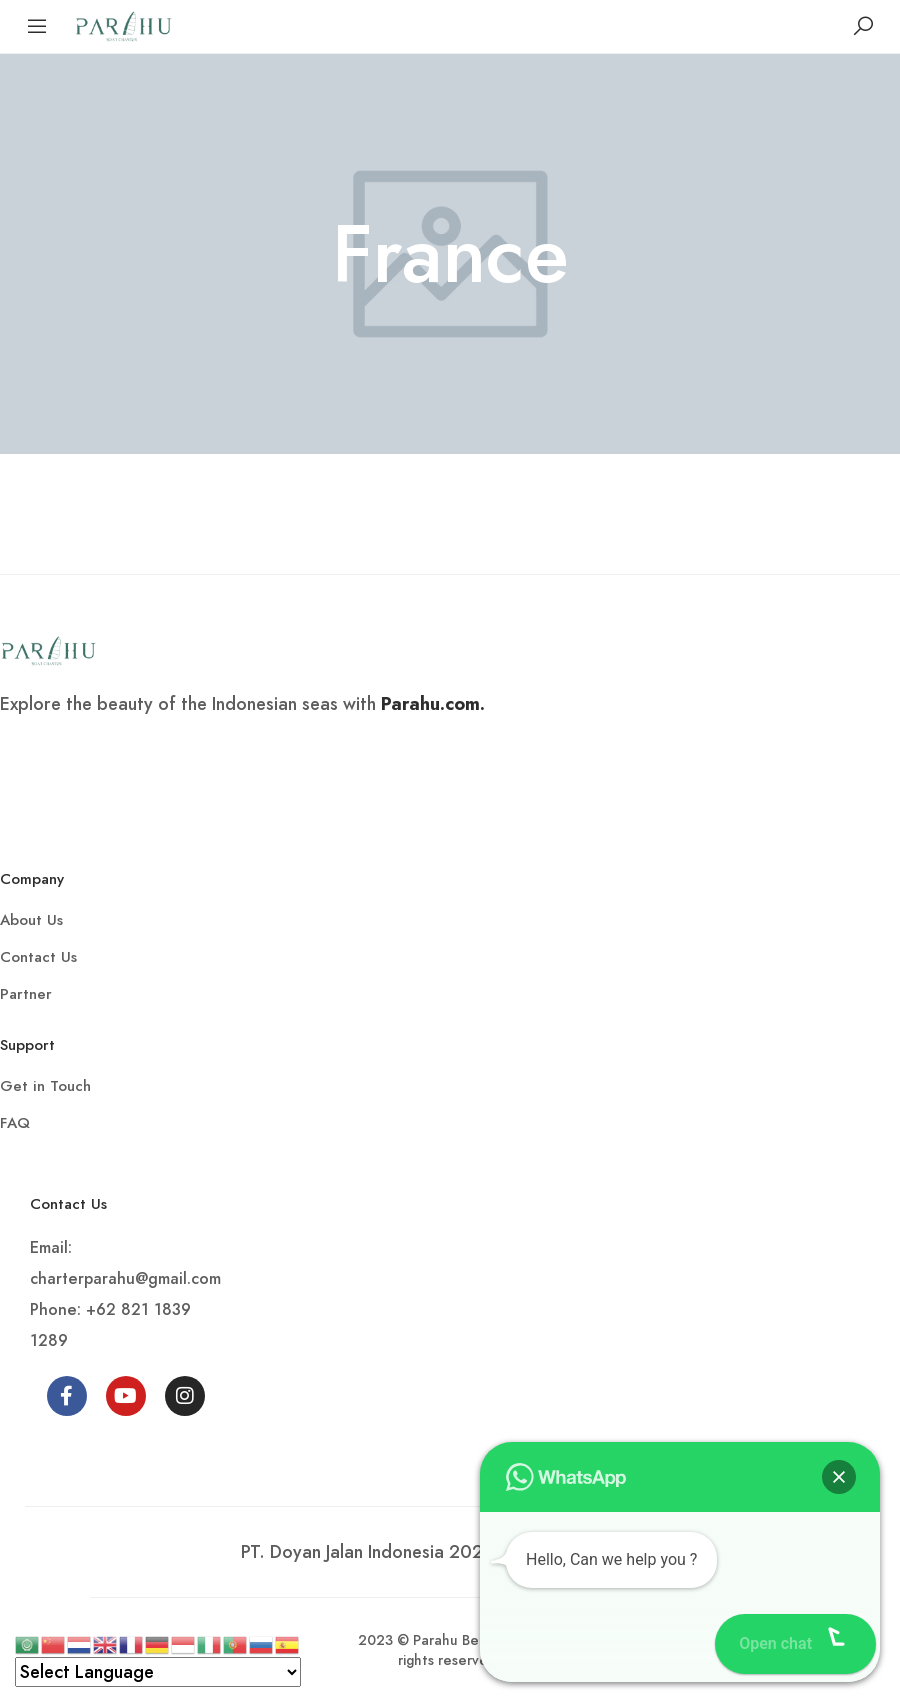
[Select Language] (158, 1672)
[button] (839, 1477)
